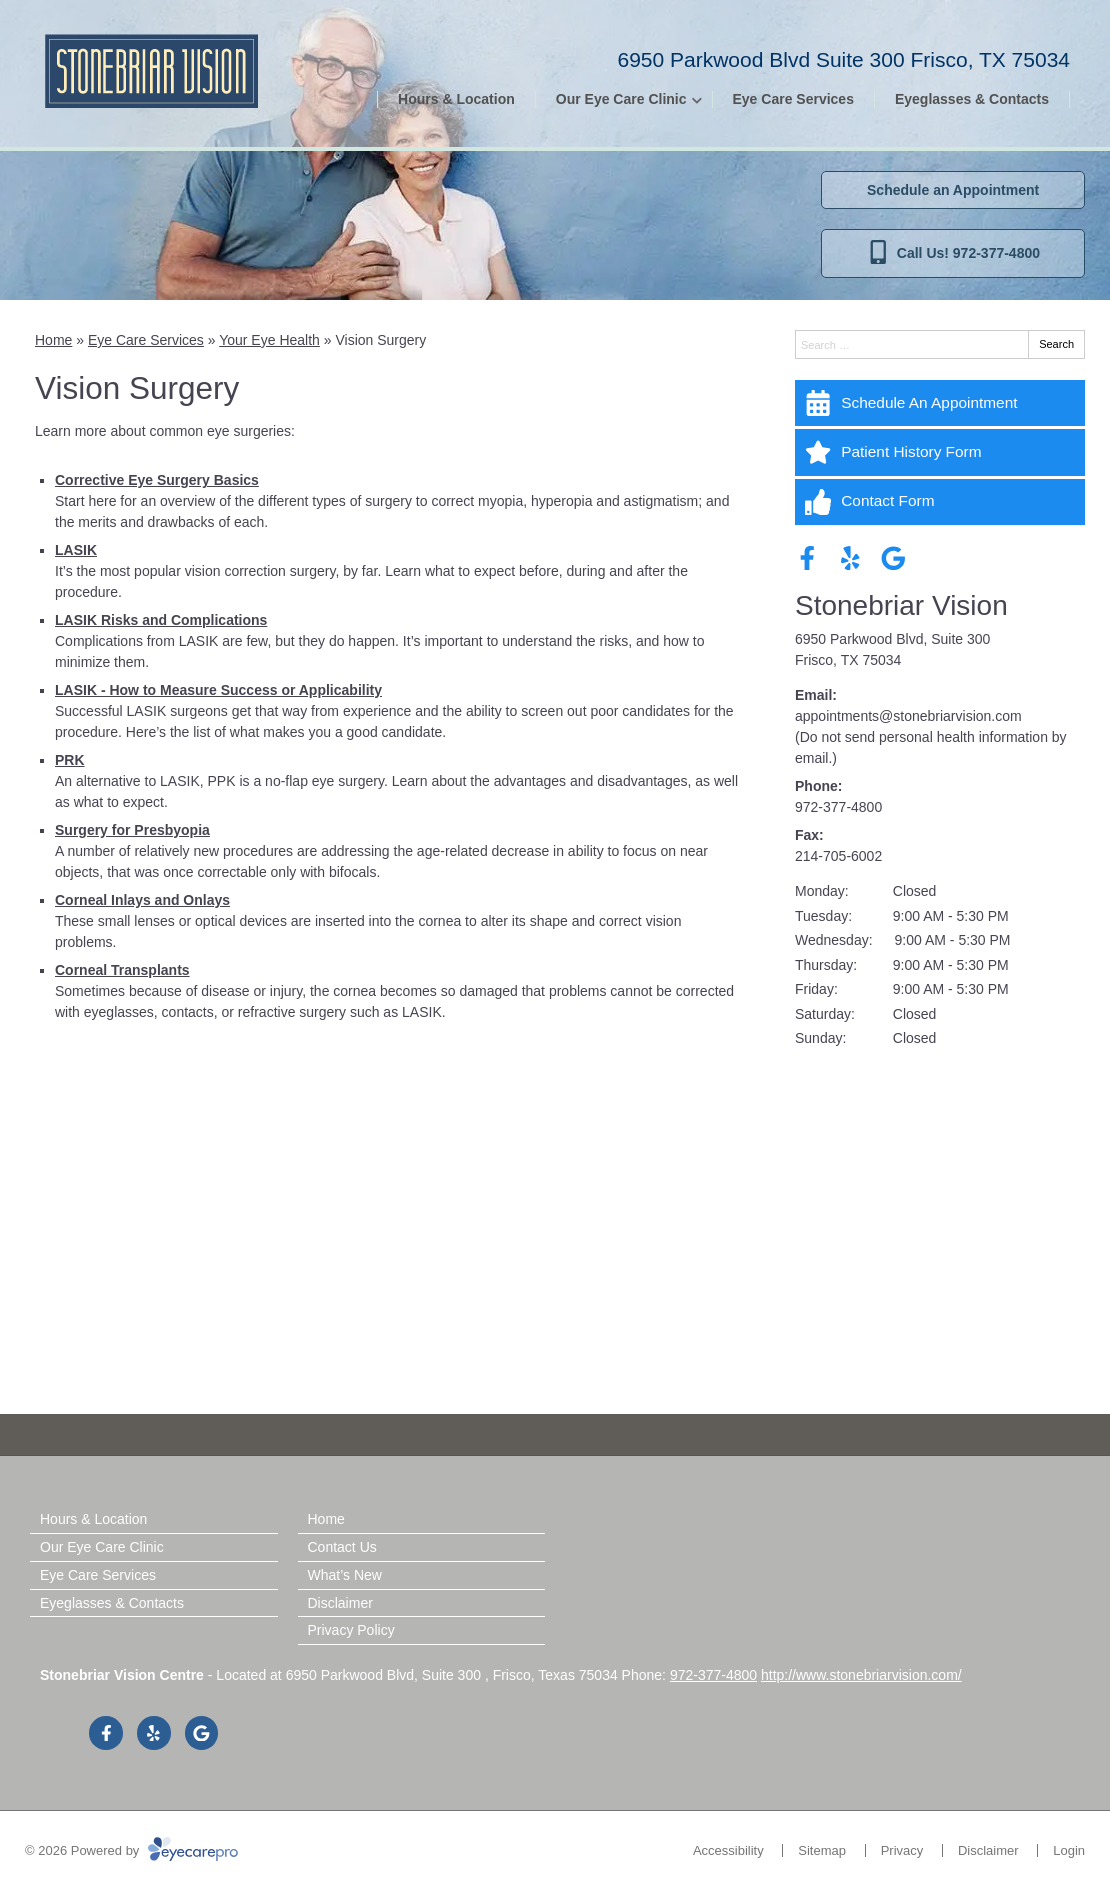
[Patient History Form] (940, 452)
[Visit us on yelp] (850, 558)
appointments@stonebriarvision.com (908, 716)
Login (1069, 1850)
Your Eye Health (269, 340)
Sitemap (822, 1850)
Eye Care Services (793, 99)
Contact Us (342, 1547)
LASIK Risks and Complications (161, 620)
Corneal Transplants (122, 970)
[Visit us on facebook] (807, 558)
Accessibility (728, 1850)
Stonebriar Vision (901, 605)
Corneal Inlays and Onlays (142, 900)
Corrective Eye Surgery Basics (157, 480)
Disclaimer (340, 1603)
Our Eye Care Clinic (621, 99)
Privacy (902, 1850)
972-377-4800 (838, 807)
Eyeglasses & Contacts (972, 99)
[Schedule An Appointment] (940, 403)
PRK (70, 760)
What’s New (345, 1575)
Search (1056, 344)
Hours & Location (456, 99)
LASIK (76, 550)
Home (53, 340)
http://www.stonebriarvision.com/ (861, 1675)
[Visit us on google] (893, 558)
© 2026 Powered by (131, 1850)
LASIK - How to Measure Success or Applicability (218, 690)
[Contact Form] (940, 502)
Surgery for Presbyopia (132, 830)
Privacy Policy (351, 1630)
